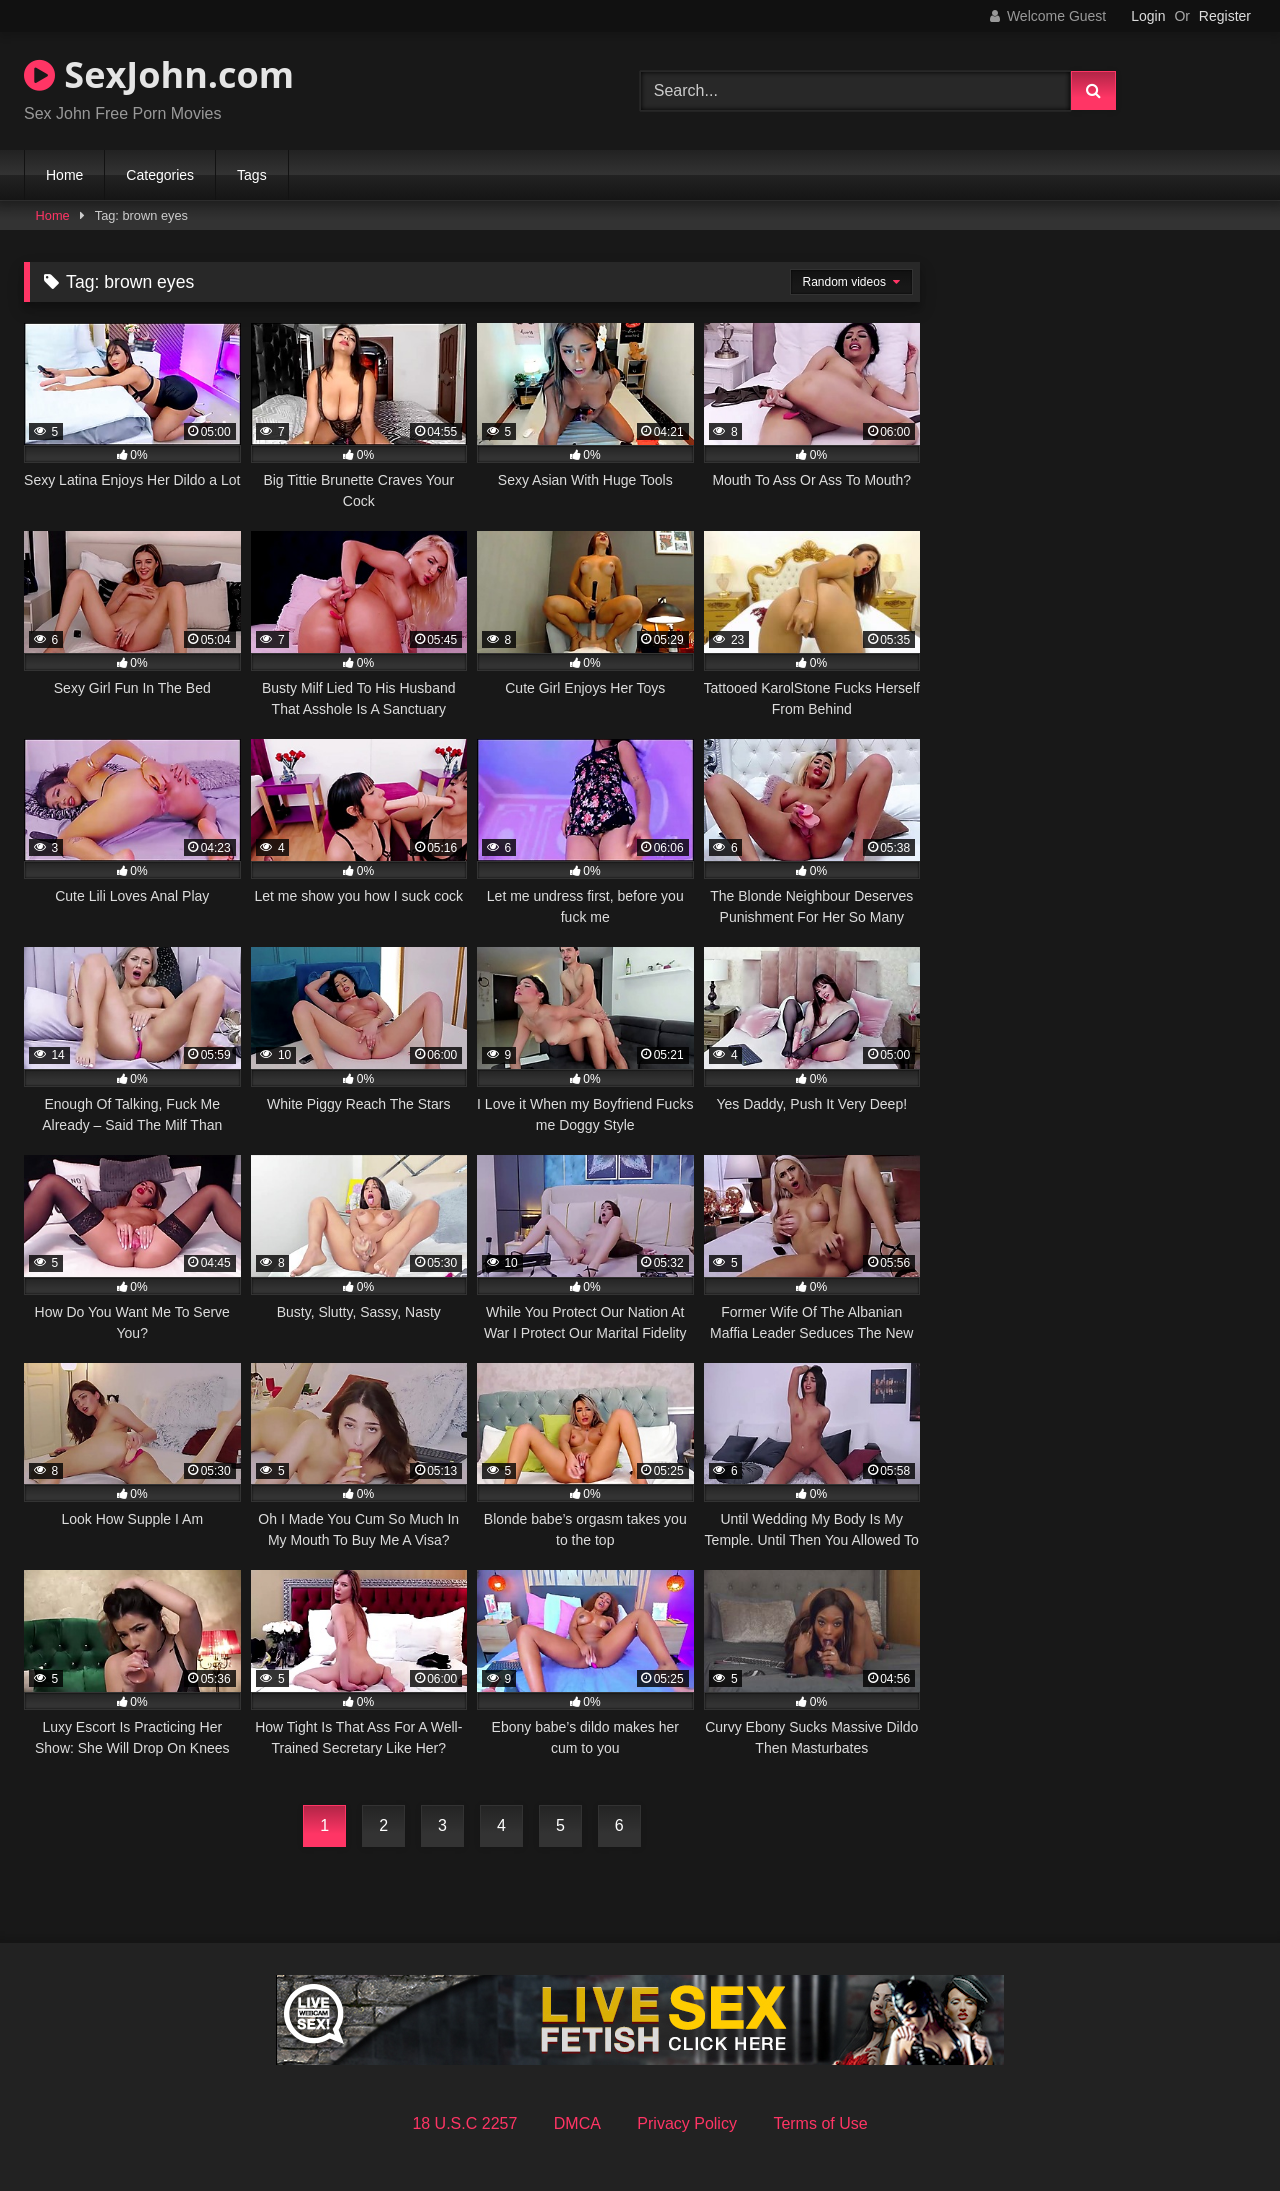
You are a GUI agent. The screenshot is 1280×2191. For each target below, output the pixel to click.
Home (64, 175)
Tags (252, 175)
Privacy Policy (687, 2123)
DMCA (577, 2123)
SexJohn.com (159, 74)
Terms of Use (820, 2123)
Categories (160, 175)
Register (1225, 16)
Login (1148, 16)
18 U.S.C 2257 (464, 2123)
